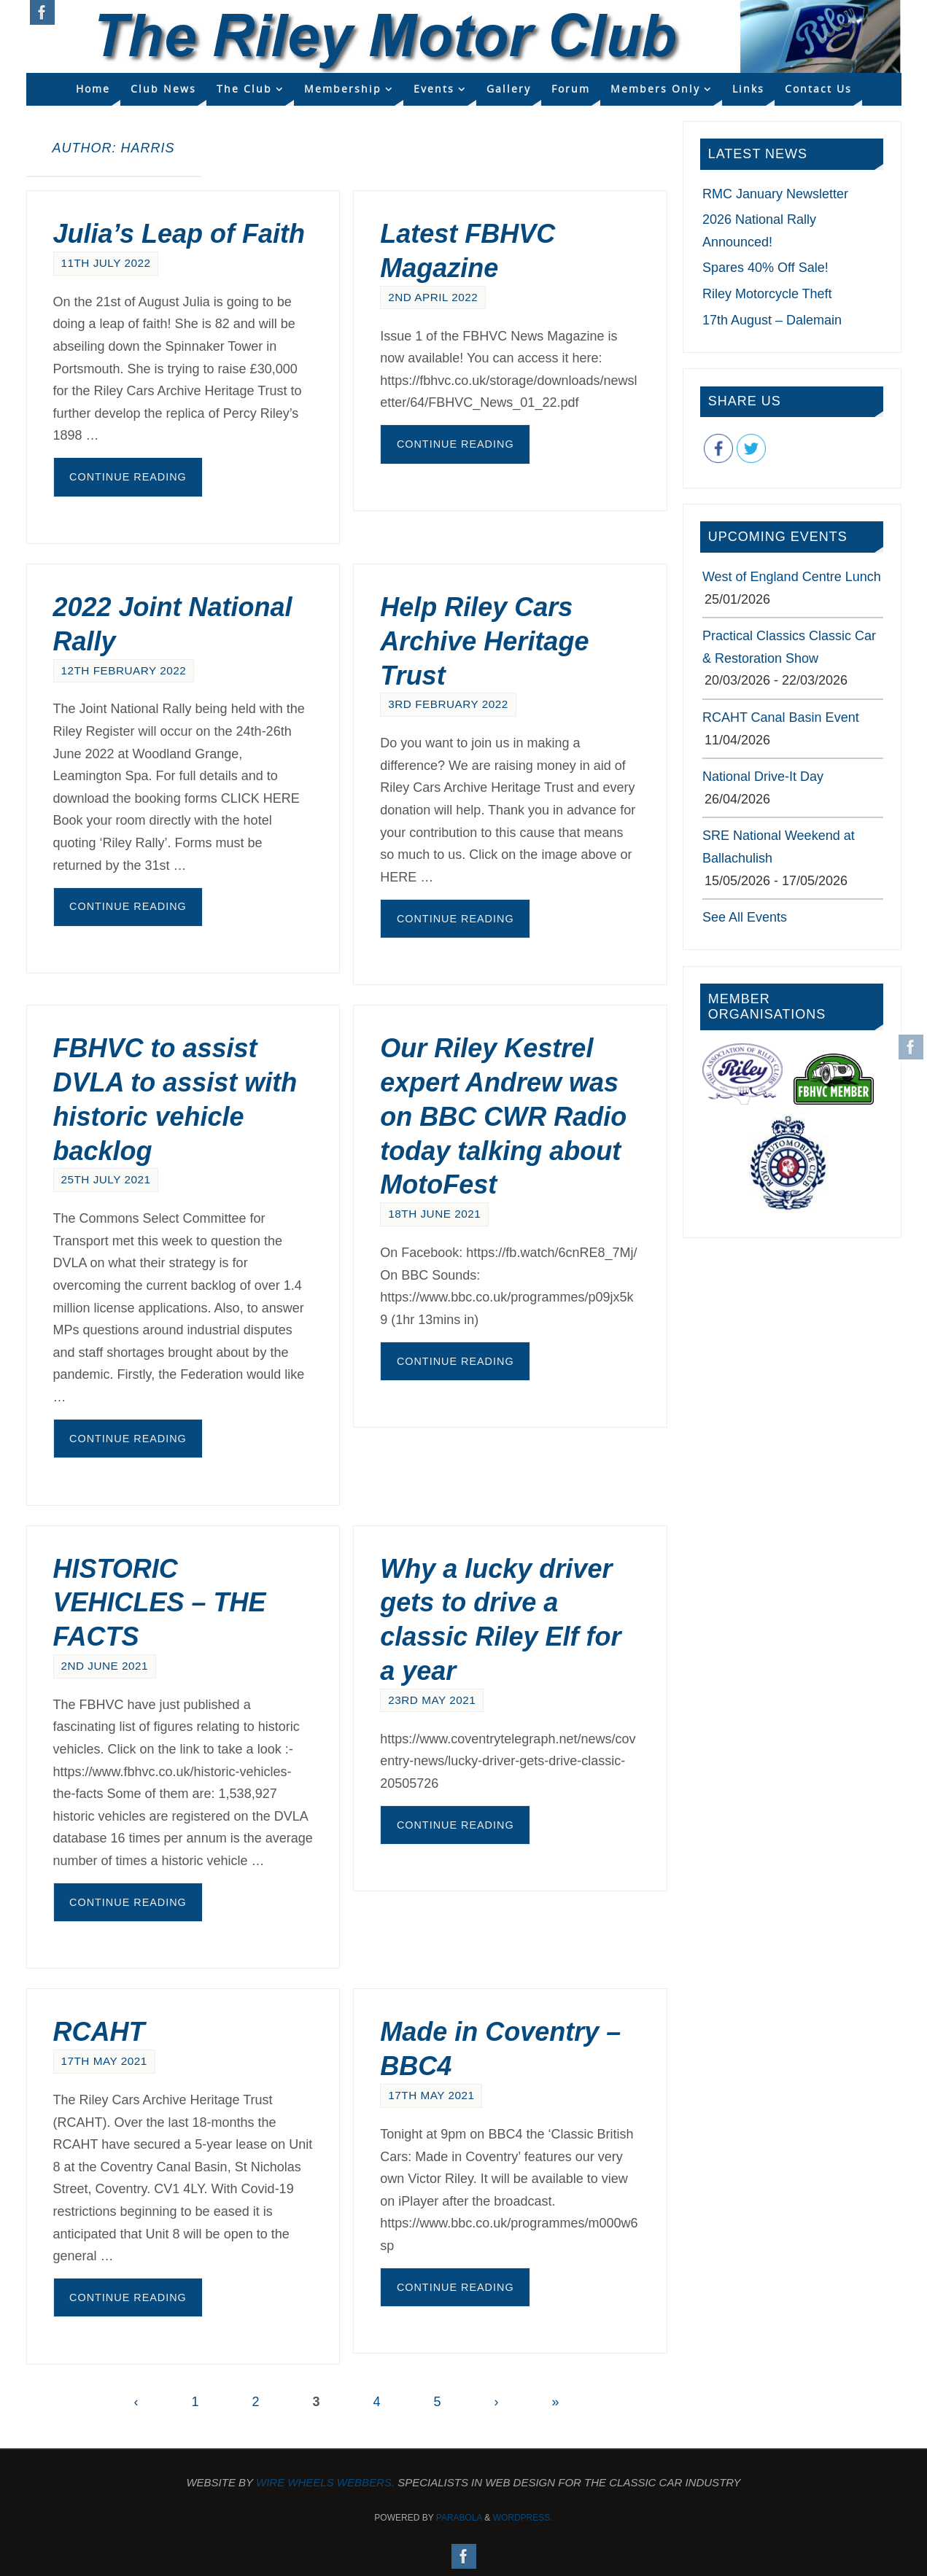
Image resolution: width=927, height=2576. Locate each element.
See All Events (744, 917)
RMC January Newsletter (775, 194)
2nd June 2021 (105, 1665)
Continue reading (128, 477)
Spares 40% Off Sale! (765, 267)
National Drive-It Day (762, 776)
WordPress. (523, 2518)
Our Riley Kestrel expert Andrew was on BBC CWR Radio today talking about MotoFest (503, 1116)
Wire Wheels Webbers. (325, 2482)
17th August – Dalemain (772, 320)
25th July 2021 (106, 1179)
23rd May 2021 (432, 1700)
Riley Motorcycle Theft (767, 294)
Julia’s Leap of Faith (179, 234)
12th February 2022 (124, 670)
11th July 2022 (106, 263)
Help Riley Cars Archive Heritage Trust (484, 641)
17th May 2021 (104, 2061)
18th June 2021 (434, 1213)
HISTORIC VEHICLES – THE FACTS (159, 1603)
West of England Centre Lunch (791, 576)
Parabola (459, 2518)
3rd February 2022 (448, 704)
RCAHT (99, 2032)
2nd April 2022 (433, 297)
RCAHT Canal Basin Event (780, 717)
